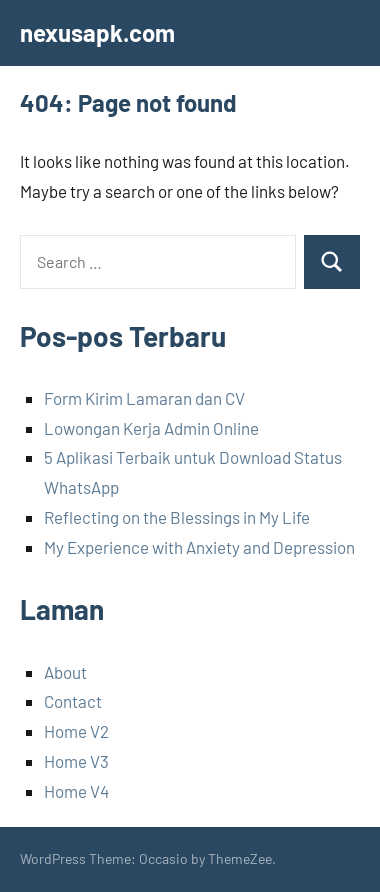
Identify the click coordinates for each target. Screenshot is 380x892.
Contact (73, 701)
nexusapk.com (97, 32)
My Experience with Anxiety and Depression (199, 547)
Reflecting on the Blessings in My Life (177, 517)
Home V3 (76, 761)
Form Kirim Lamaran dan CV (144, 398)
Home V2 (76, 731)
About (65, 672)
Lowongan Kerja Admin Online (151, 428)
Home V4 (76, 791)
